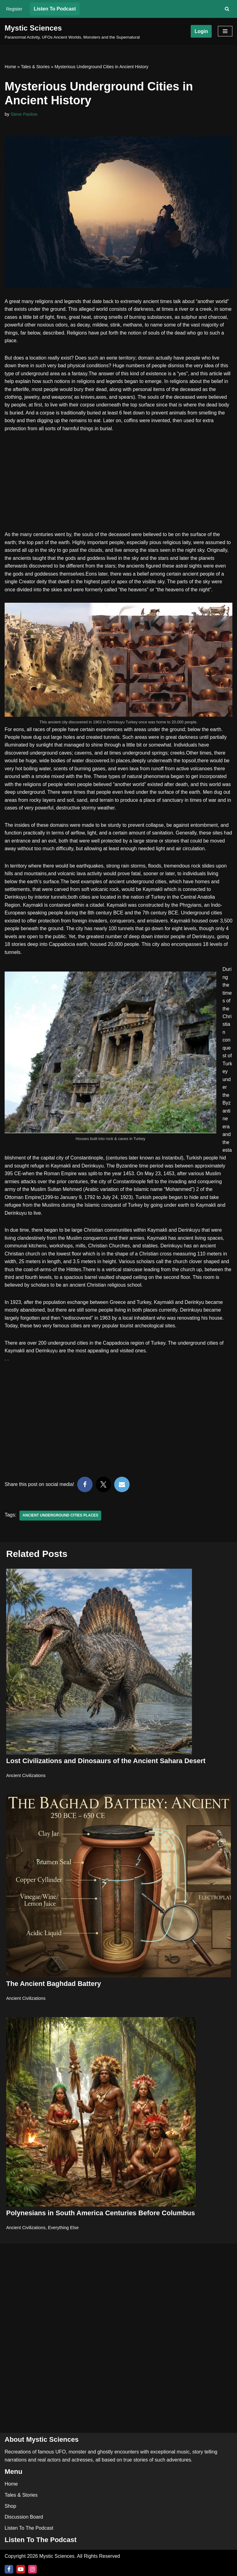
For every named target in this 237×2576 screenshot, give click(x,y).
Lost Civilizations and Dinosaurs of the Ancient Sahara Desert (106, 1765)
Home (10, 66)
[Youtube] (20, 2569)
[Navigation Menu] (225, 31)
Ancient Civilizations (26, 1779)
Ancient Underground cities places (61, 1519)
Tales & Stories (35, 66)
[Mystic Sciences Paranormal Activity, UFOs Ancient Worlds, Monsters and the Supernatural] (72, 31)
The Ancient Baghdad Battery (53, 1987)
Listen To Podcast (55, 8)
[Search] (227, 8)
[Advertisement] (118, 485)
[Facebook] (9, 2569)
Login (201, 31)
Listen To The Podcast (29, 2528)
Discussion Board (24, 2517)
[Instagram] (32, 2569)
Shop (10, 2505)
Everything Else (63, 2231)
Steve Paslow (23, 114)
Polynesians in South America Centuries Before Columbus (100, 2217)
